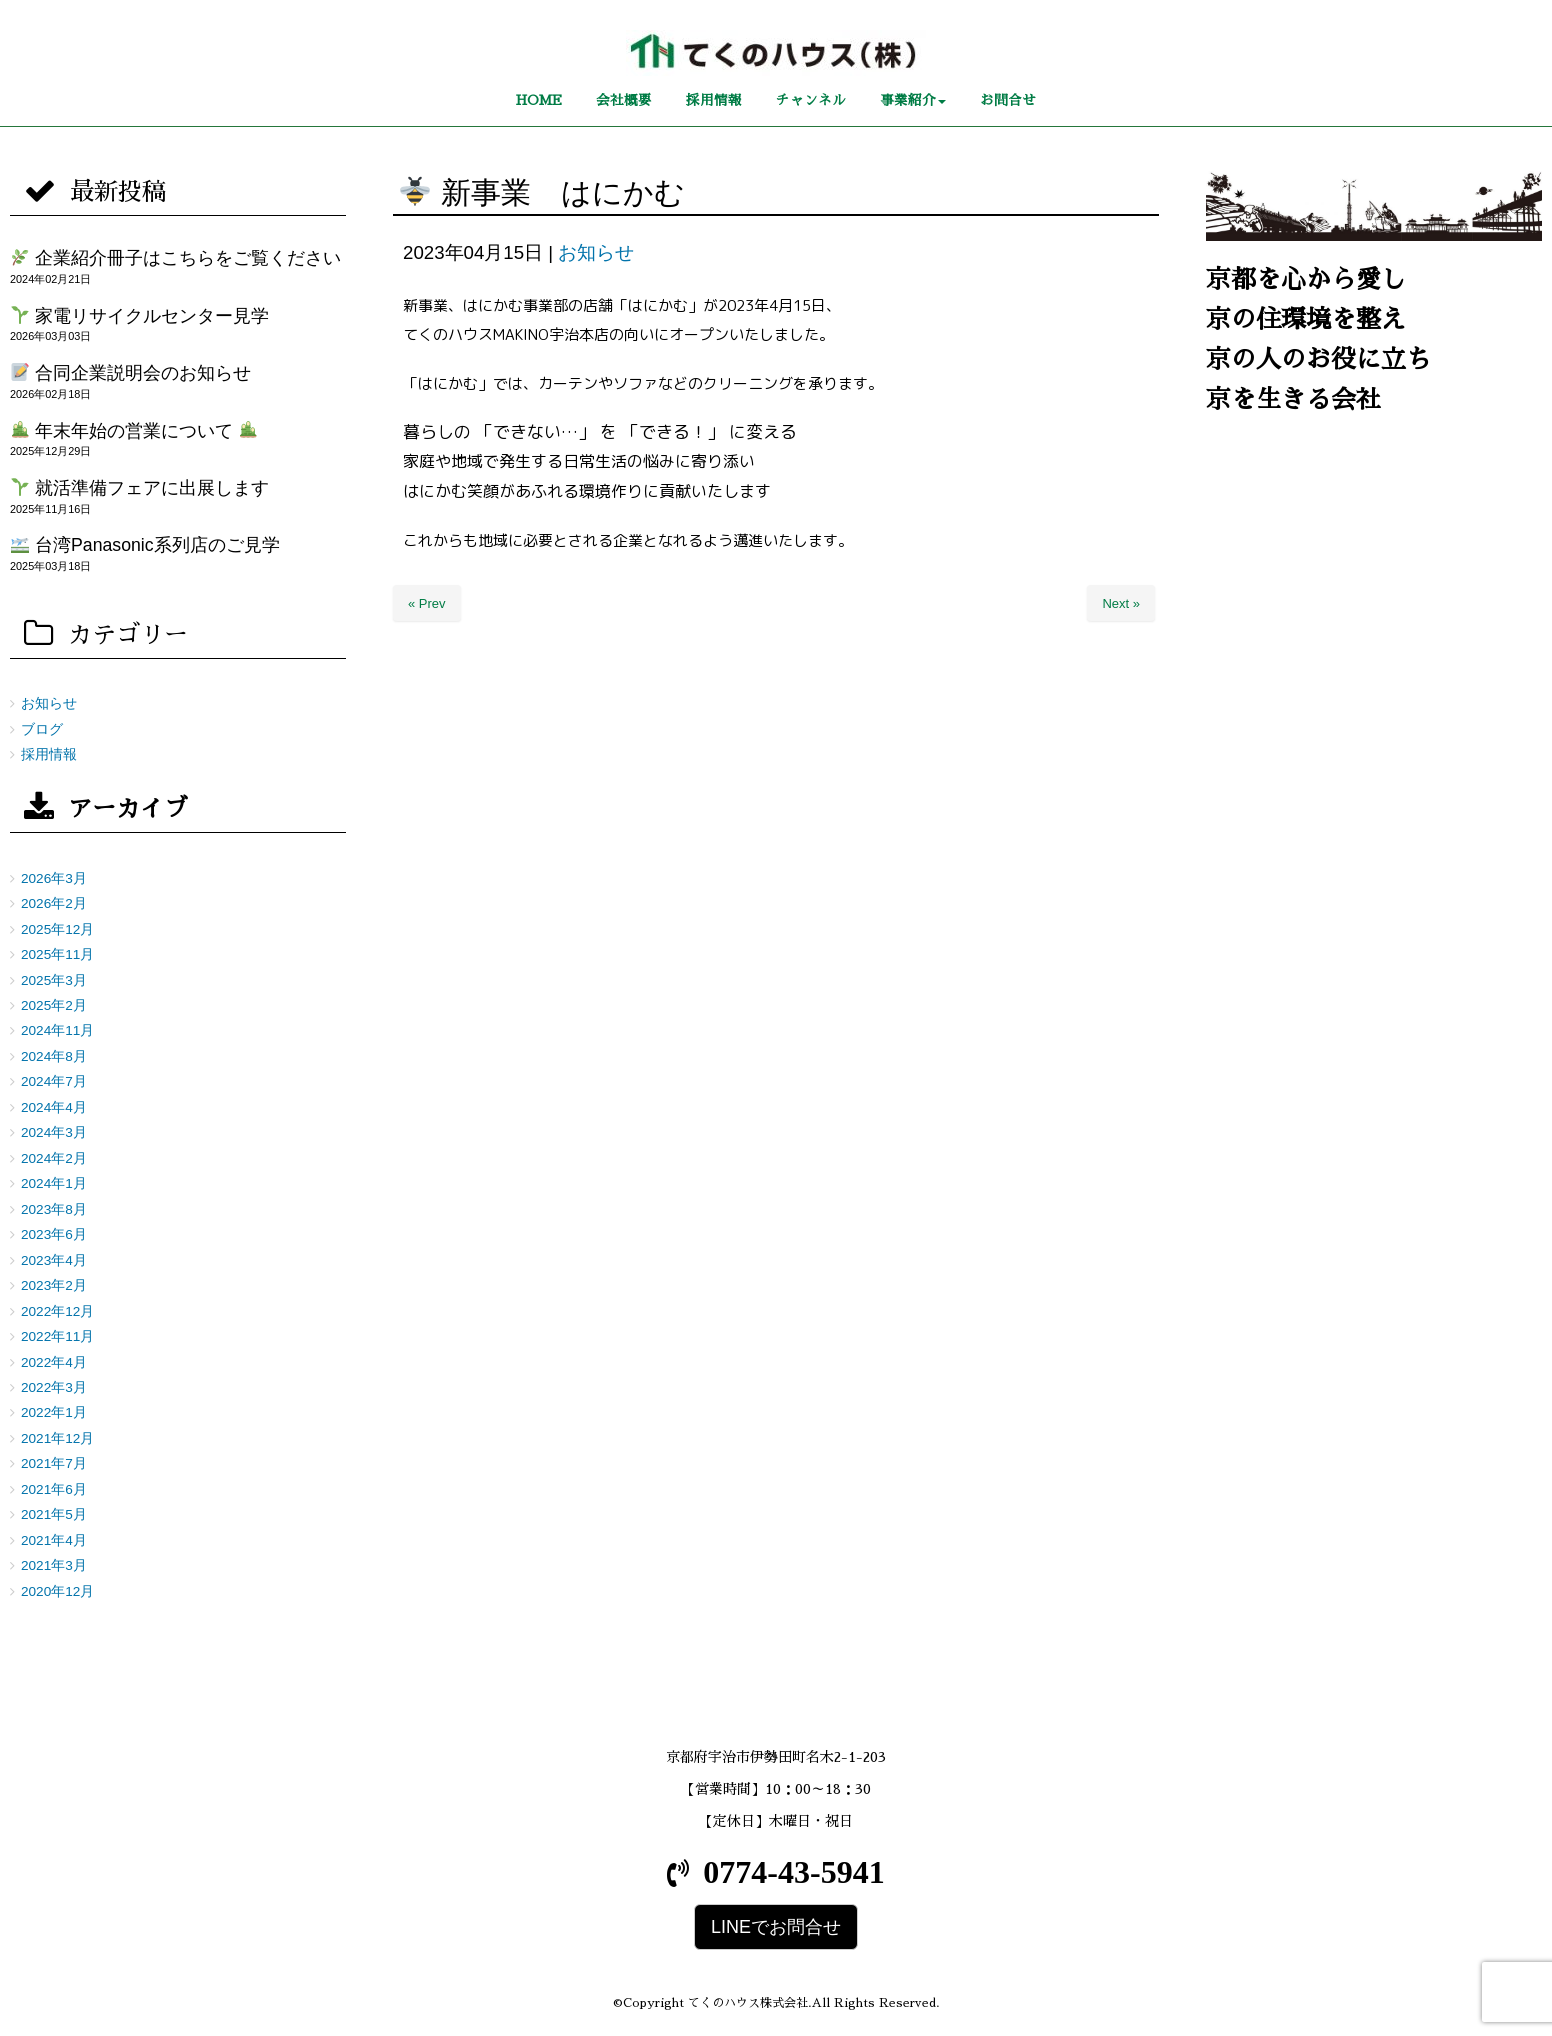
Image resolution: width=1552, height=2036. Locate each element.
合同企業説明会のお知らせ (131, 373)
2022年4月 (54, 1362)
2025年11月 (57, 954)
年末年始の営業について (134, 431)
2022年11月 (57, 1336)
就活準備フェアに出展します (140, 488)
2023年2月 (54, 1285)
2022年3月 (54, 1387)
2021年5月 (54, 1514)
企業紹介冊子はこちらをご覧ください (176, 258)
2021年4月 (54, 1540)
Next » (1121, 603)
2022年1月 (54, 1412)
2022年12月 (57, 1311)
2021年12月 (57, 1438)
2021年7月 (54, 1463)
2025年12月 (57, 929)
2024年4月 (54, 1107)
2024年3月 (54, 1132)
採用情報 (49, 754)
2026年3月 (54, 878)
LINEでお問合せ (776, 1927)
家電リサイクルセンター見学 (140, 316)
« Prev (427, 603)
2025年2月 (54, 1005)
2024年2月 (54, 1158)
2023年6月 (54, 1234)
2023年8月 (54, 1209)
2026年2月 (54, 903)
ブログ (42, 729)
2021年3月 (54, 1565)
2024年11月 (57, 1030)
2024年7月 (54, 1081)
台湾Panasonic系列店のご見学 (145, 545)
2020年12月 (57, 1591)
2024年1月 (54, 1183)
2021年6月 (54, 1489)
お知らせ (596, 252)
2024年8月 (54, 1056)
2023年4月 (54, 1260)
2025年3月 (54, 980)
